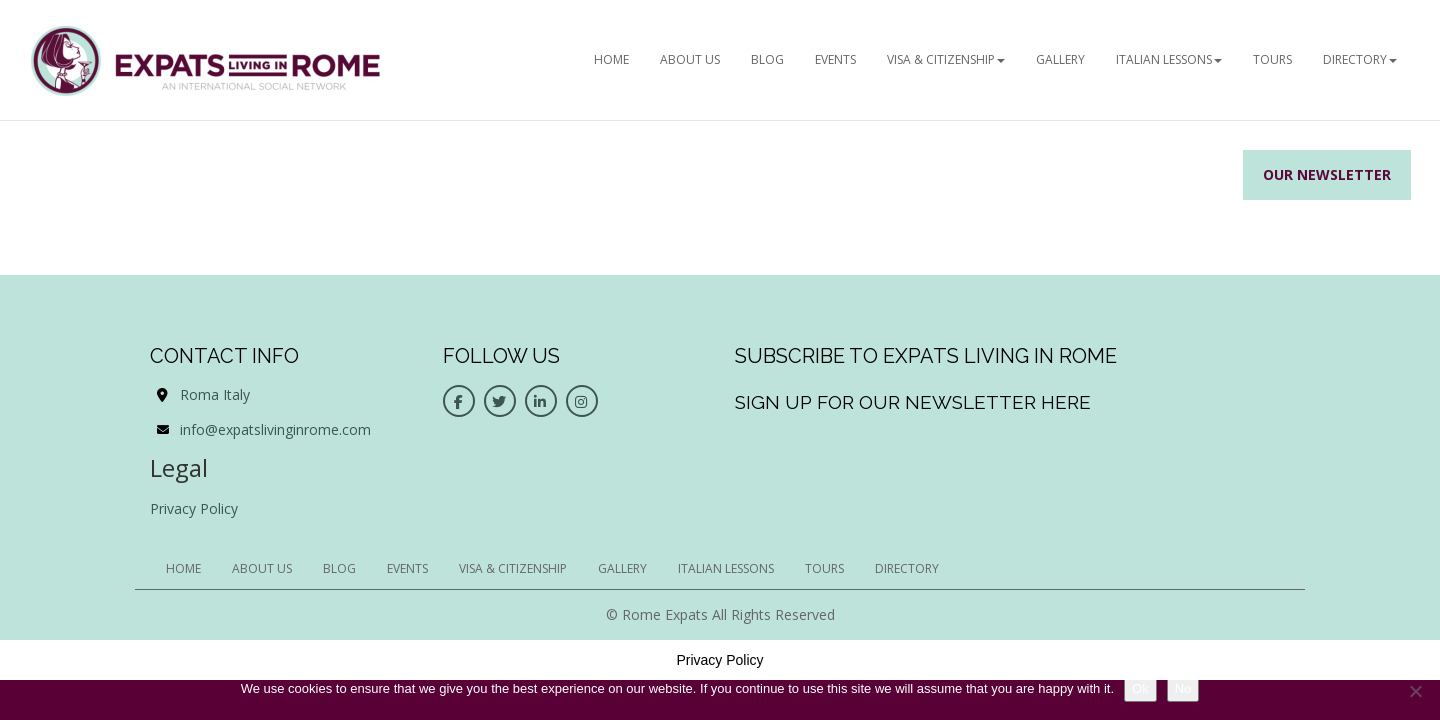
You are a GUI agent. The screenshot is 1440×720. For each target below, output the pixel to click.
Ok (1140, 688)
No (1183, 688)
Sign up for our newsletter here (913, 402)
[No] (1415, 691)
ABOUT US (690, 59)
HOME (611, 59)
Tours (1272, 59)
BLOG (767, 59)
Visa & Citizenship (946, 59)
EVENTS (835, 59)
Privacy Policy (194, 508)
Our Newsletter (1327, 174)
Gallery (1060, 59)
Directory (1360, 59)
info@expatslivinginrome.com (275, 429)
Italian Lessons (1169, 59)
